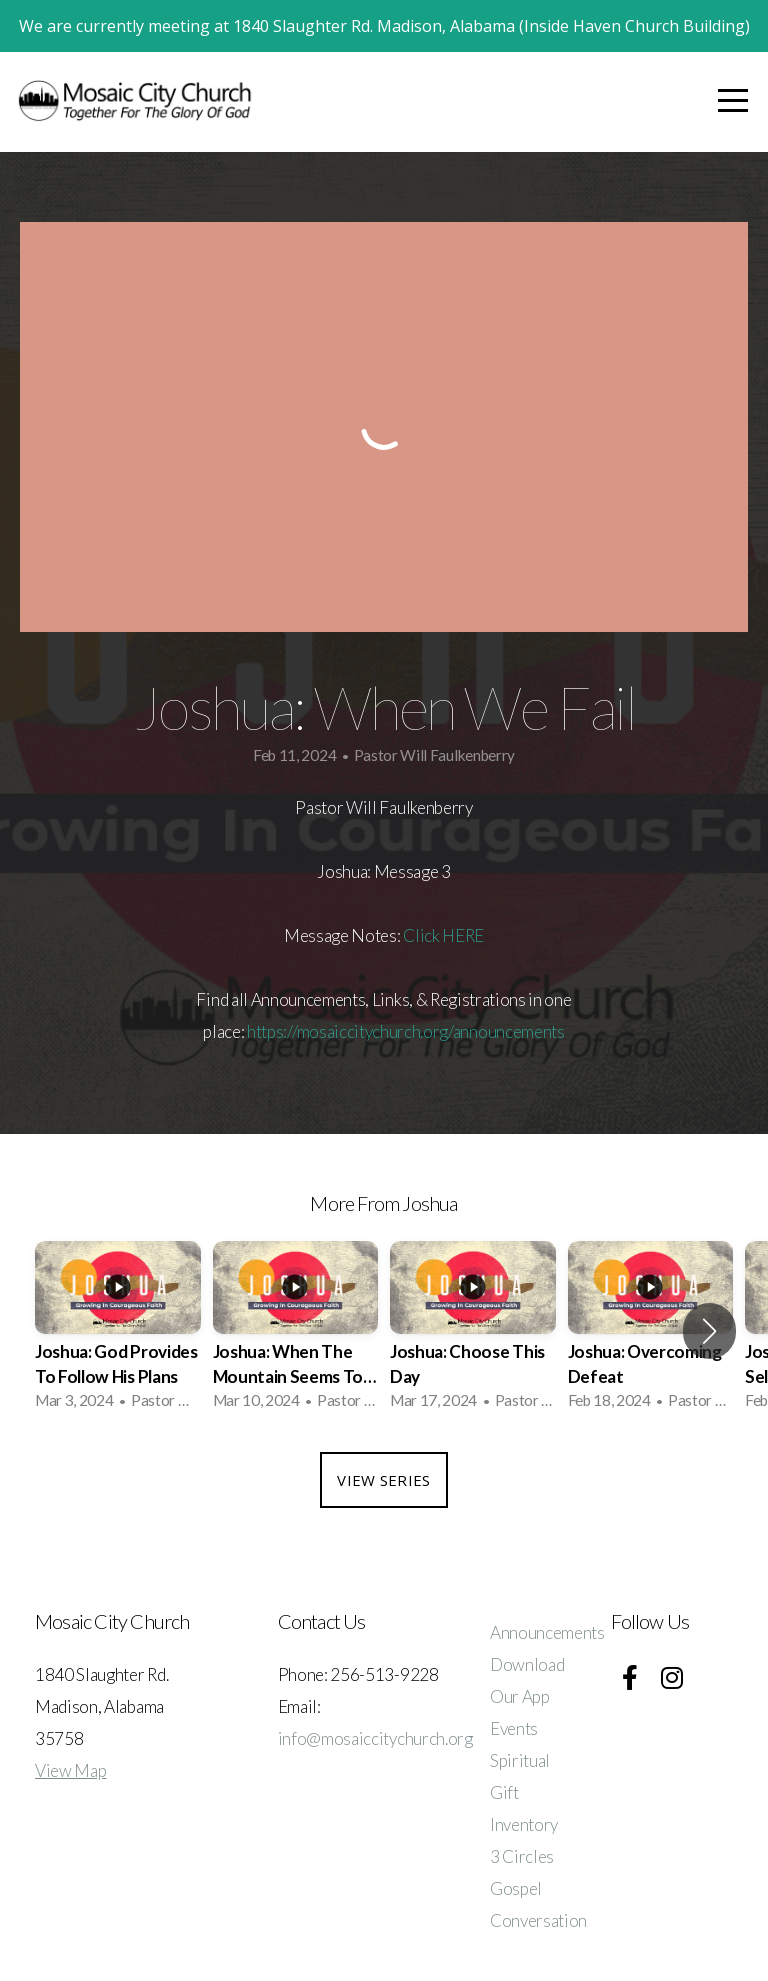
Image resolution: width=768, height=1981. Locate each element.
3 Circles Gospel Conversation (538, 1888)
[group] (118, 1331)
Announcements (547, 1632)
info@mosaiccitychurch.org (375, 1738)
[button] (709, 1331)
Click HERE (443, 935)
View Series (383, 1480)
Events (514, 1728)
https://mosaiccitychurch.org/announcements (406, 1031)
